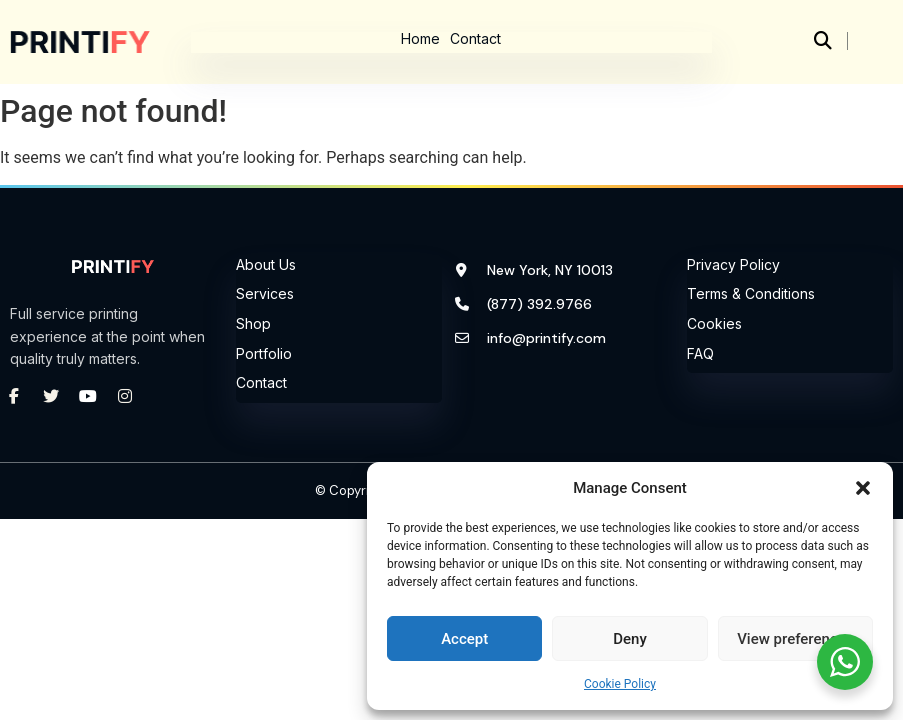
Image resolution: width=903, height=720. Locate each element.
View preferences (795, 639)
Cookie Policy (620, 684)
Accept (464, 639)
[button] (863, 488)
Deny (630, 639)
